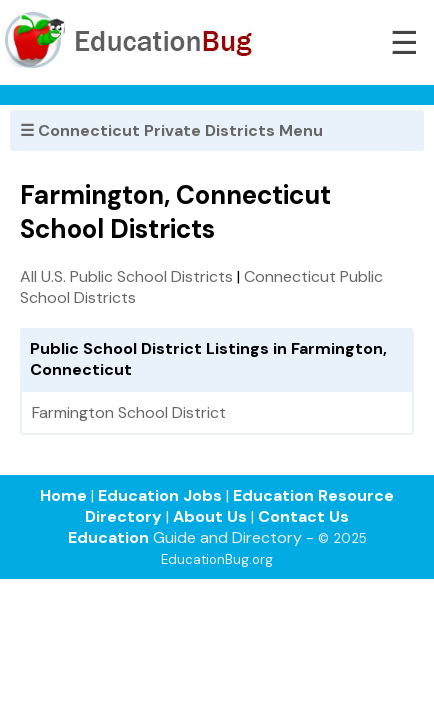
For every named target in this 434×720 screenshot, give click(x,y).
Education (108, 537)
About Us (210, 516)
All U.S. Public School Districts (126, 276)
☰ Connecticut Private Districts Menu (171, 130)
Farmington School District (129, 412)
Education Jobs (160, 495)
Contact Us (303, 516)
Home (63, 495)
